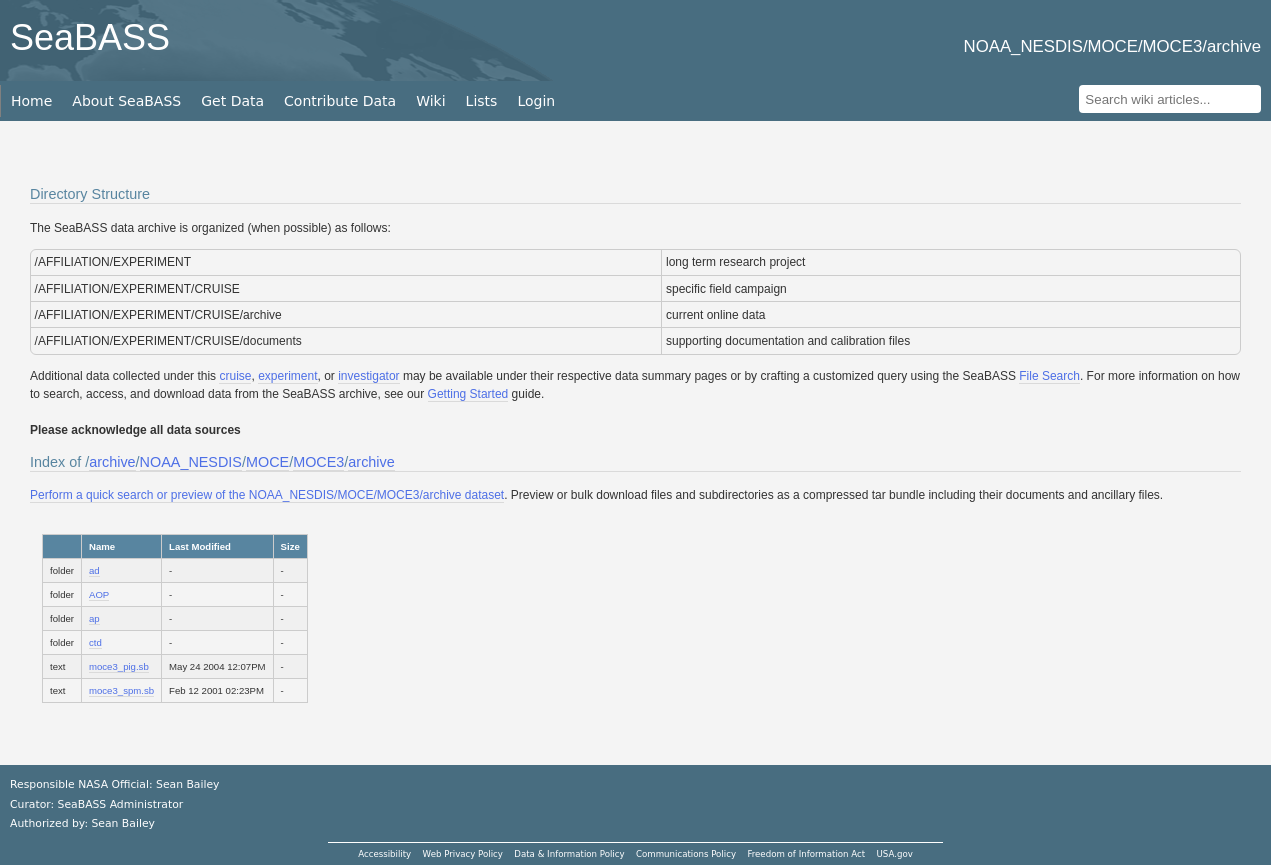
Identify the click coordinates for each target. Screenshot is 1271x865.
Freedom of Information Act (806, 854)
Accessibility (384, 854)
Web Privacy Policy (463, 854)
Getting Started (468, 394)
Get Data (232, 101)
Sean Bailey (122, 823)
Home (31, 101)
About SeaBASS (126, 101)
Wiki (430, 101)
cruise (235, 376)
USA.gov (895, 854)
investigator (368, 376)
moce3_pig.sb (119, 666)
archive (112, 462)
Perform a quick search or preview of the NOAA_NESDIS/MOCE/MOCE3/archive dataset (267, 495)
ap (94, 618)
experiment (287, 376)
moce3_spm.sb (121, 690)
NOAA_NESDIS (191, 462)
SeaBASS (90, 37)
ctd (95, 642)
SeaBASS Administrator (121, 804)
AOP (99, 594)
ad (94, 570)
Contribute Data (340, 101)
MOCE (267, 462)
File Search (1049, 376)
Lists (482, 101)
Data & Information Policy (569, 854)
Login (536, 101)
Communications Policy (686, 854)
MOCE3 (318, 462)
